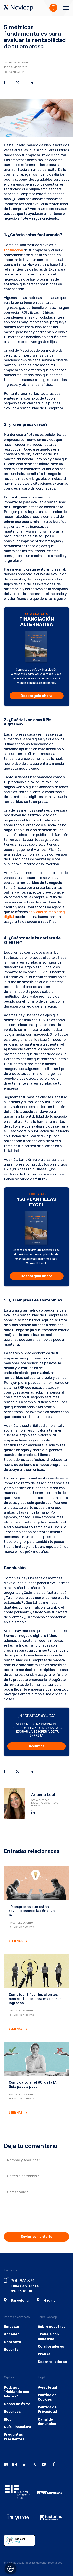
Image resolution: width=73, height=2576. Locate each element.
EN (14, 2464)
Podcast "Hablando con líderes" (16, 2392)
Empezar (12, 2327)
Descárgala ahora (36, 696)
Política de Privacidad (47, 2409)
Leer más (16, 1941)
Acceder (11, 2334)
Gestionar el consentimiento (10, 2568)
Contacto (12, 2342)
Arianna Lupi (43, 1794)
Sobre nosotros (52, 2327)
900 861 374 (23, 2280)
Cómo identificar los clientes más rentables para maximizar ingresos (35, 1998)
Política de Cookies (47, 2397)
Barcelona (20, 2300)
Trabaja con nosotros (48, 2336)
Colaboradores (51, 2346)
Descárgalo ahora (36, 1276)
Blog (8, 2419)
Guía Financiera (17, 2427)
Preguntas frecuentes (14, 2436)
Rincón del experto (16, 62)
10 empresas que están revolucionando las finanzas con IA (36, 1911)
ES (6, 2464)
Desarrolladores (52, 2362)
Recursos (36, 1746)
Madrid (49, 2300)
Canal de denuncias (47, 2421)
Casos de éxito (17, 2404)
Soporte (11, 2349)
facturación (13, 250)
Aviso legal (47, 2387)
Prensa (44, 2354)
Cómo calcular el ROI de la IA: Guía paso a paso (33, 2084)
